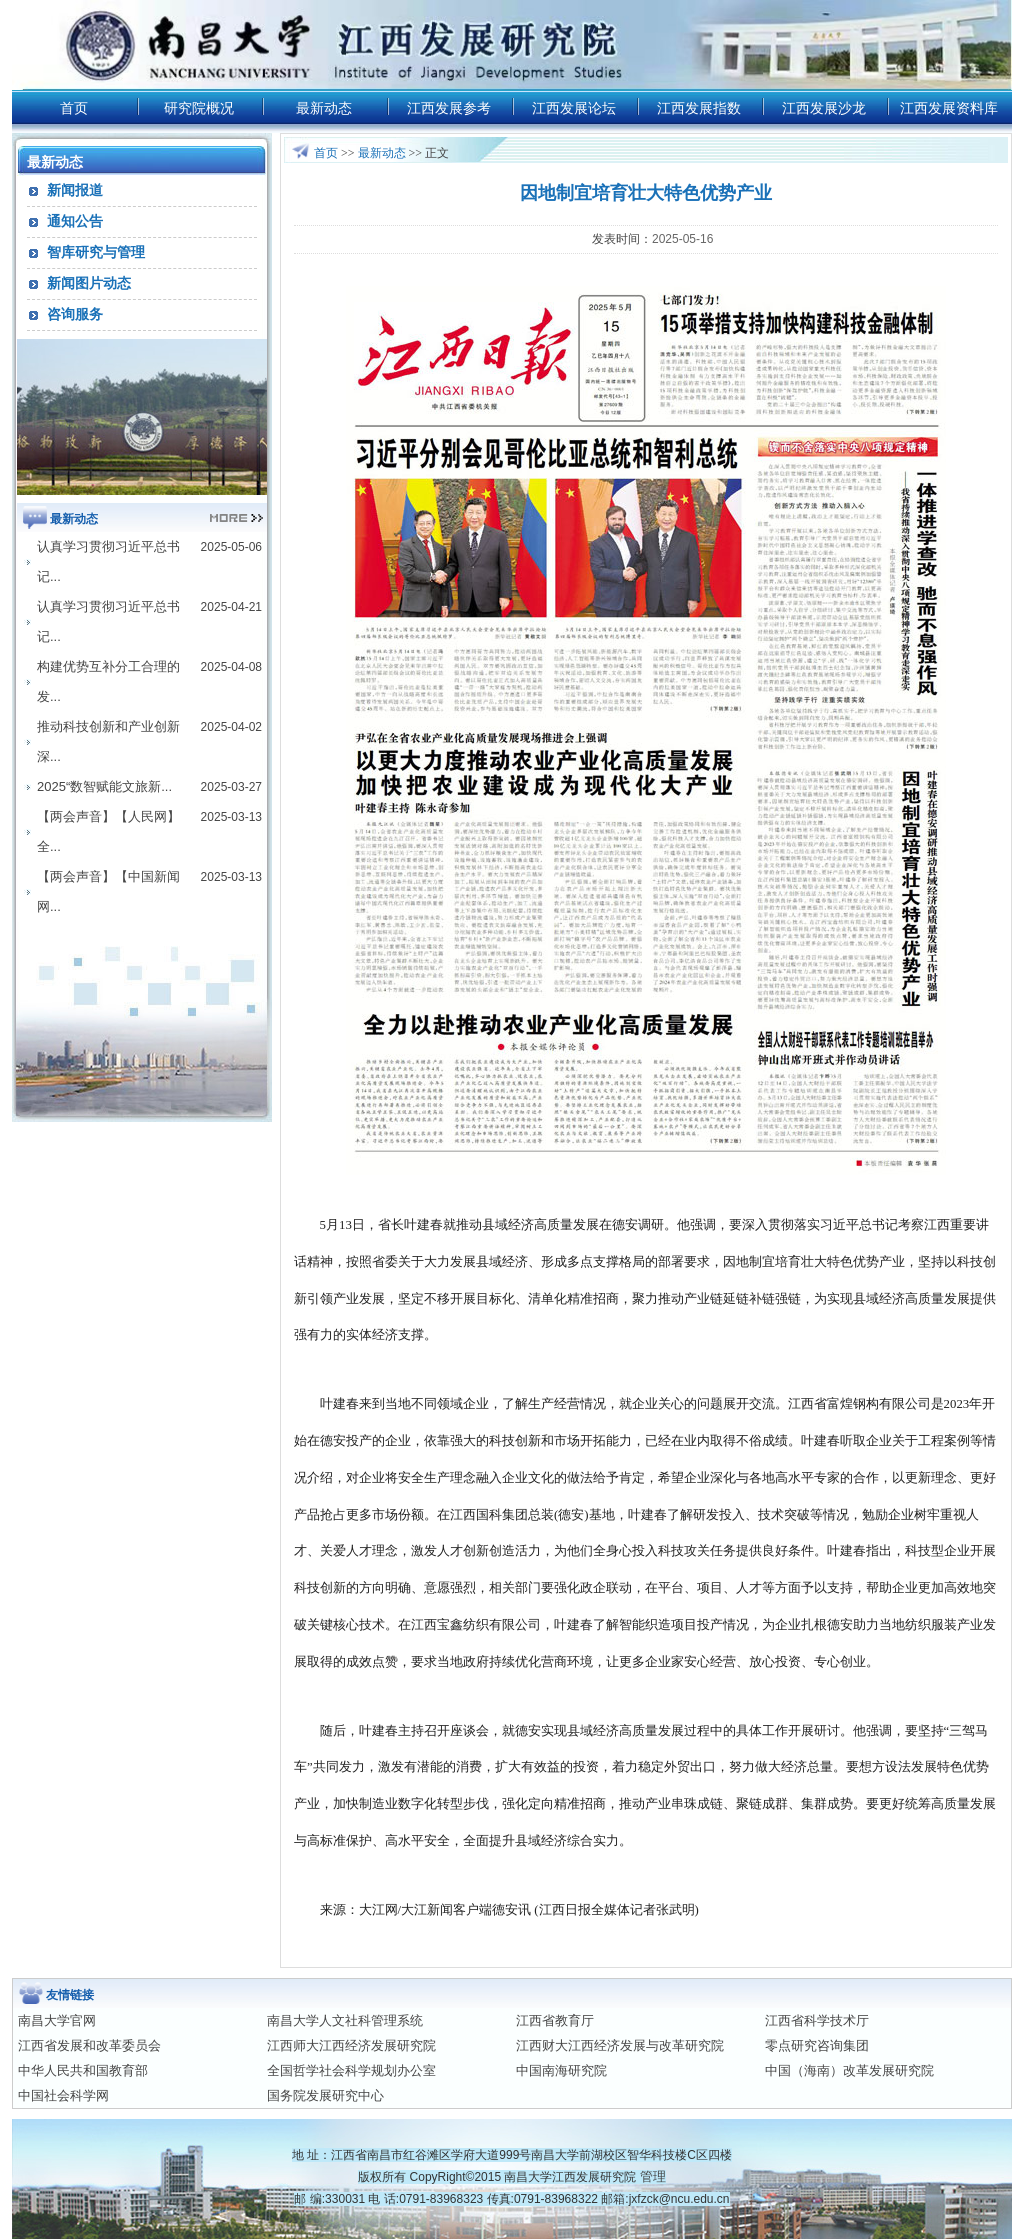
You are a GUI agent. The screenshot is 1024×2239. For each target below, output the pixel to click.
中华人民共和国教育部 (83, 2070)
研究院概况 (199, 108)
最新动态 (324, 108)
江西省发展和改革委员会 (89, 2045)
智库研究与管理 (96, 252)
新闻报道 (75, 190)
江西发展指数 (699, 108)
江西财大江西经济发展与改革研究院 (620, 2045)
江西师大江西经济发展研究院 (351, 2045)
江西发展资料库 (949, 108)
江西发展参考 (449, 108)
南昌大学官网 (57, 2020)
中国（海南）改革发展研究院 (849, 2070)
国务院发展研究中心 (325, 2095)
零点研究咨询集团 (817, 2045)
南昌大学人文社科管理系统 (345, 2020)
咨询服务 (75, 314)
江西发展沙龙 (824, 108)
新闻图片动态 (89, 283)
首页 (74, 108)
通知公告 (75, 221)
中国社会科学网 (63, 2095)
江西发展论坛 (574, 108)
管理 (653, 2176)
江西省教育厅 (555, 2020)
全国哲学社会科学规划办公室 (351, 2070)
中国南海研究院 (561, 2070)
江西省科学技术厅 (817, 2020)
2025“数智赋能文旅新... (104, 786)
